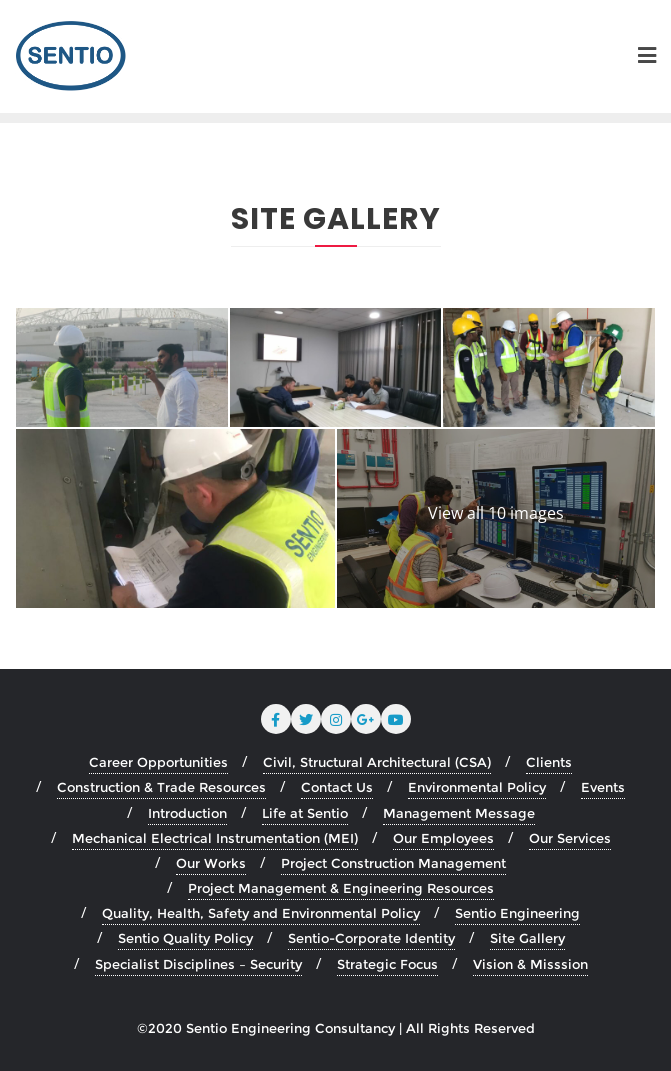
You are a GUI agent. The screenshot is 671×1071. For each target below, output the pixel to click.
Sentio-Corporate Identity (371, 938)
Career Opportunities (158, 762)
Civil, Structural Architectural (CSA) (377, 762)
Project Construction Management (393, 863)
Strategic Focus (387, 964)
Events (603, 787)
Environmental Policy (477, 787)
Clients (549, 762)
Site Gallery (527, 938)
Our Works (211, 863)
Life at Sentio (305, 813)
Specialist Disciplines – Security (198, 964)
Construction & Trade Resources (161, 787)
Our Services (570, 838)
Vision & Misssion (530, 964)
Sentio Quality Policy (185, 938)
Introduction (187, 813)
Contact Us (337, 787)
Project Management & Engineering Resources (341, 888)
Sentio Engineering (517, 913)
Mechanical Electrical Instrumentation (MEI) (215, 838)
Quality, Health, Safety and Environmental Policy (261, 913)
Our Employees (443, 838)
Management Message (459, 813)
